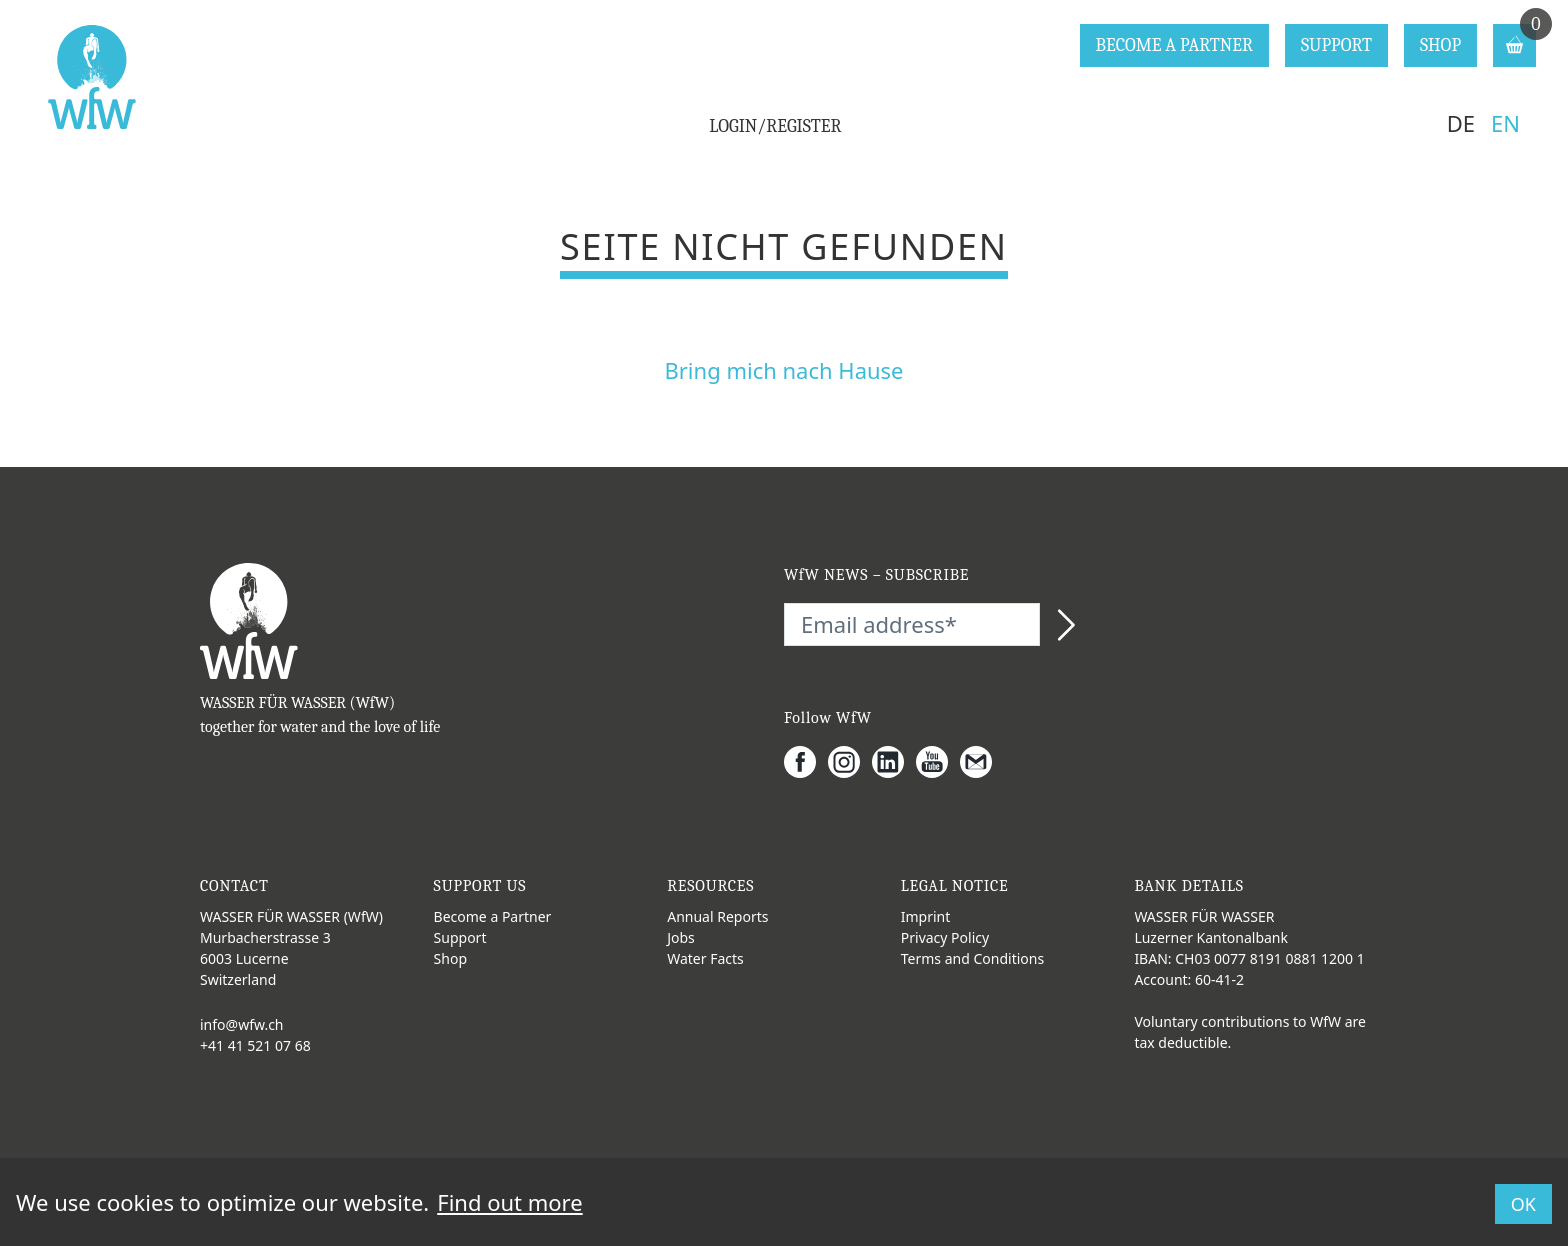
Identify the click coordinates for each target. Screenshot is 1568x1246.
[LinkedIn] (894, 762)
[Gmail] (982, 762)
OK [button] (1523, 1204)
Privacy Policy (945, 937)
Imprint (926, 916)
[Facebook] (806, 762)
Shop (450, 958)
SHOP (1440, 45)
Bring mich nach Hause (783, 370)
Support (460, 937)
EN (1505, 123)
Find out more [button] (509, 1202)
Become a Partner (493, 916)
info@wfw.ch (242, 1024)
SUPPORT (1336, 45)
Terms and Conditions (972, 958)
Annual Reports (717, 916)
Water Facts (705, 958)
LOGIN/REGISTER (775, 126)
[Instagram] (850, 762)
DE (1461, 123)
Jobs (681, 937)
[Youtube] (938, 762)
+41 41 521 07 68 (255, 1045)
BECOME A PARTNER (1174, 45)
